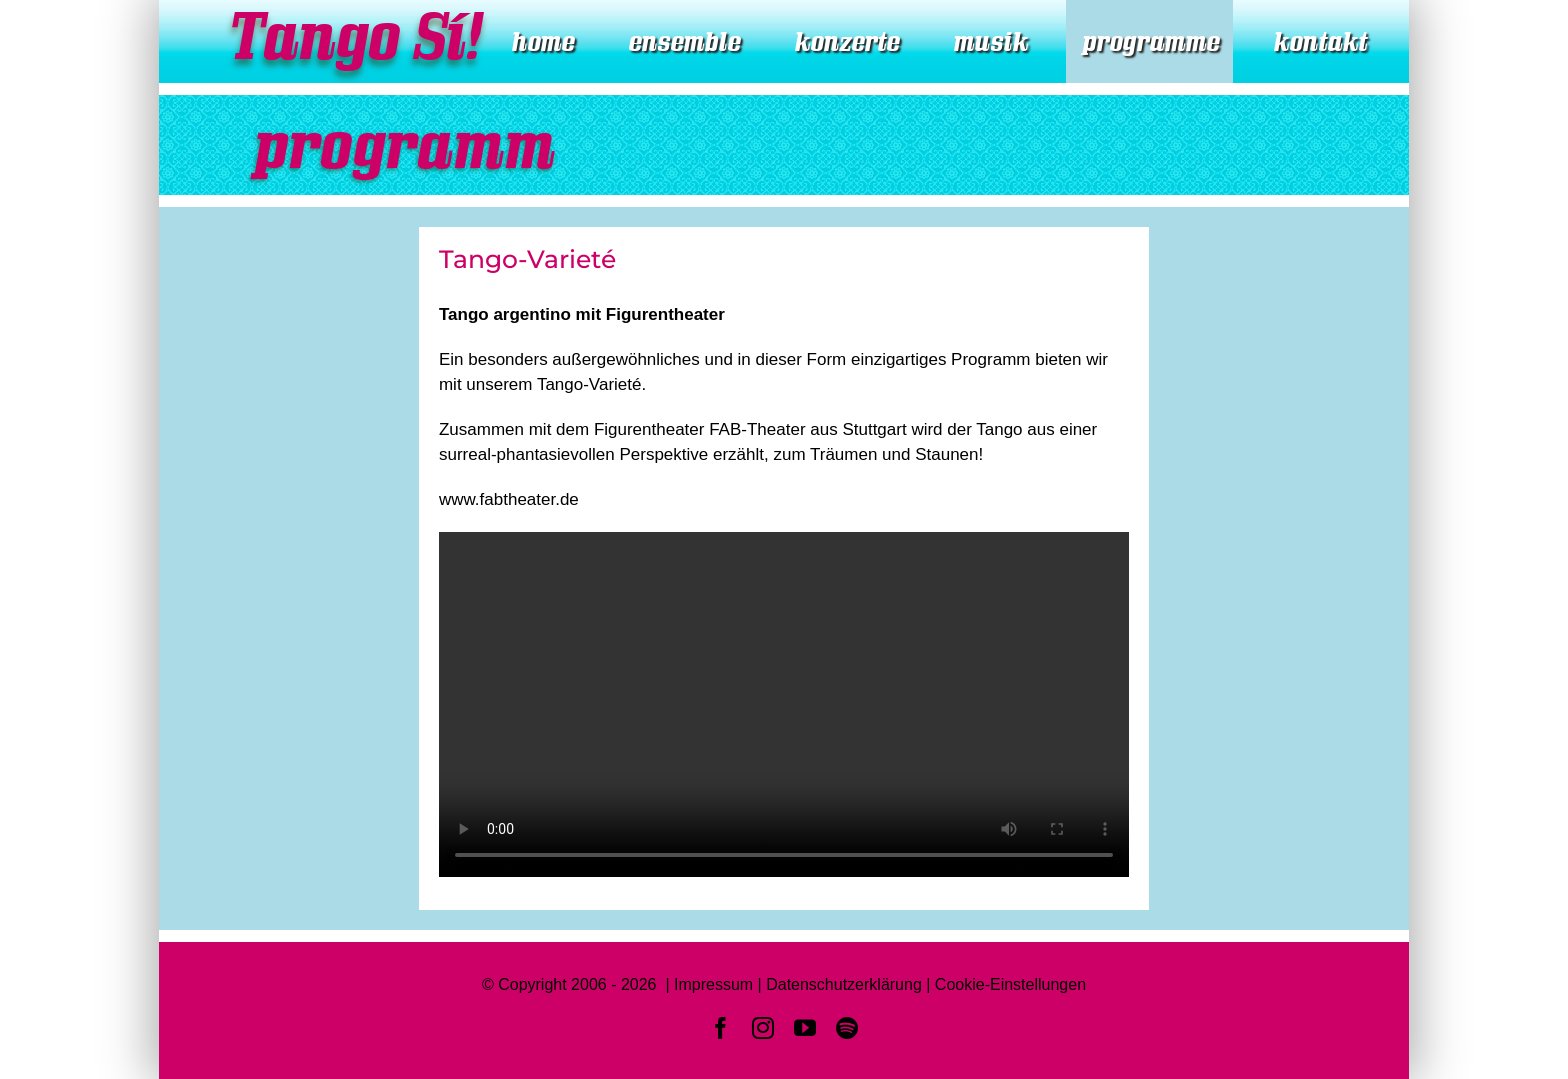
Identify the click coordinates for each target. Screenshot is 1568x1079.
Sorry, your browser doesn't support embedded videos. (784, 704)
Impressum (713, 984)
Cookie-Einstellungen (1010, 984)
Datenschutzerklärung (844, 984)
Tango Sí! (351, 36)
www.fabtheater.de (509, 499)
